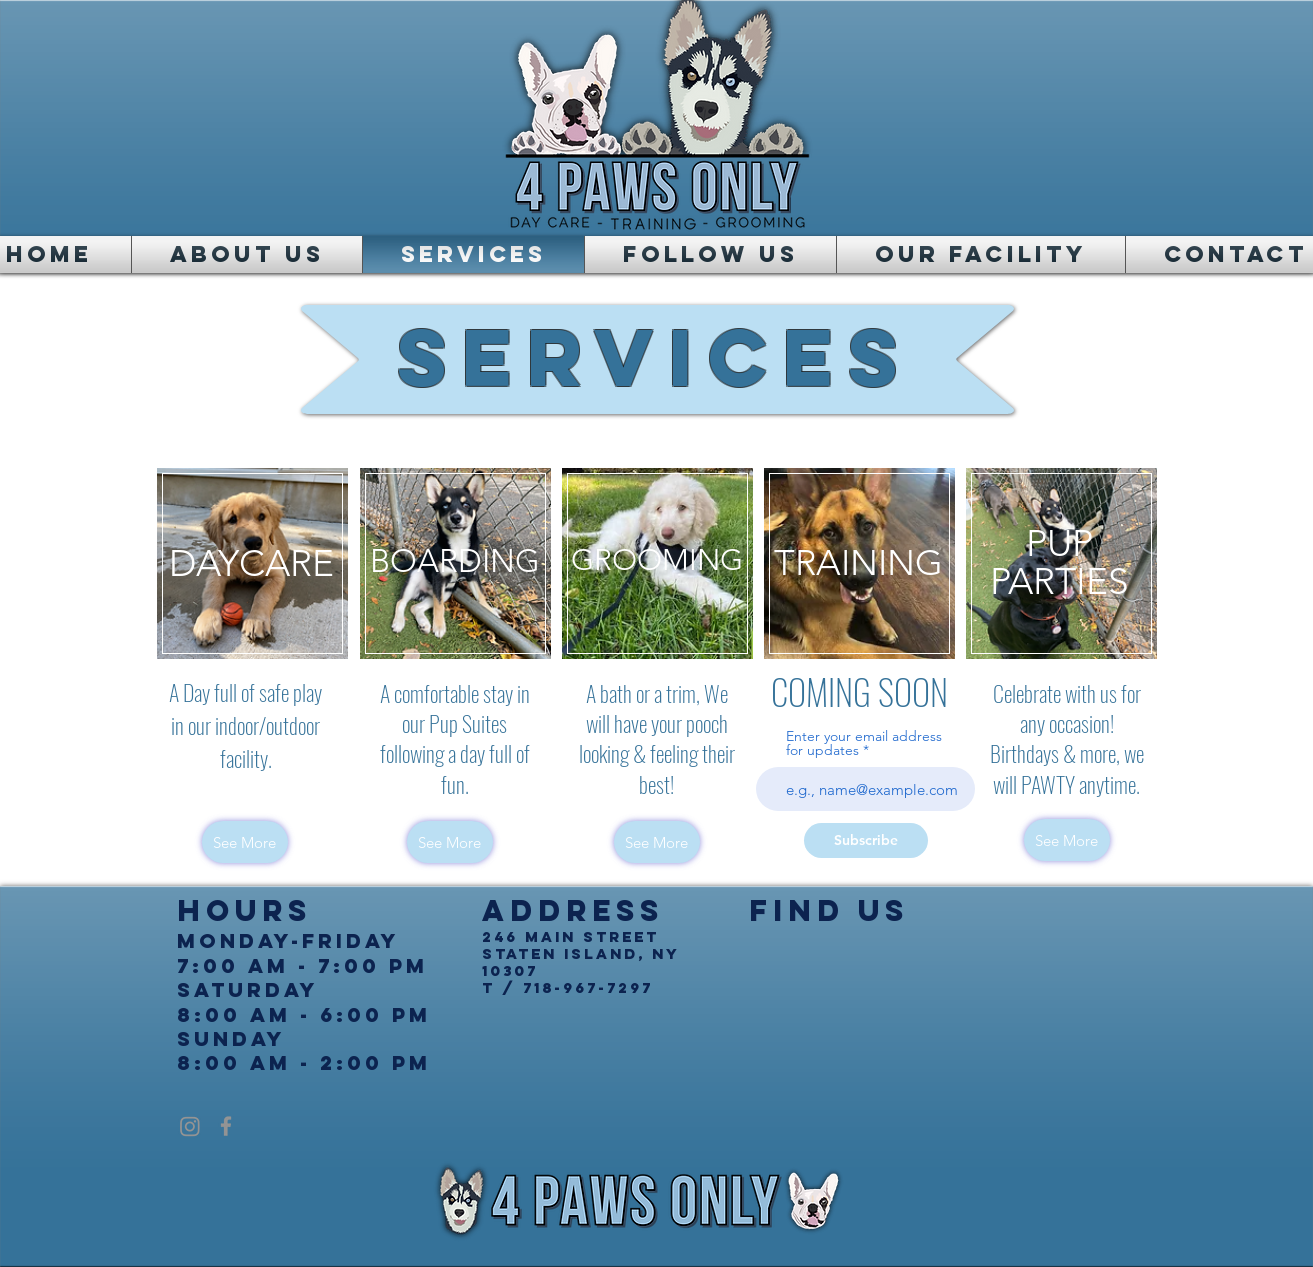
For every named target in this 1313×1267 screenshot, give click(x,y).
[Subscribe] (866, 840)
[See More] (245, 842)
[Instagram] (190, 1126)
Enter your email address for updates (864, 743)
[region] (252, 563)
